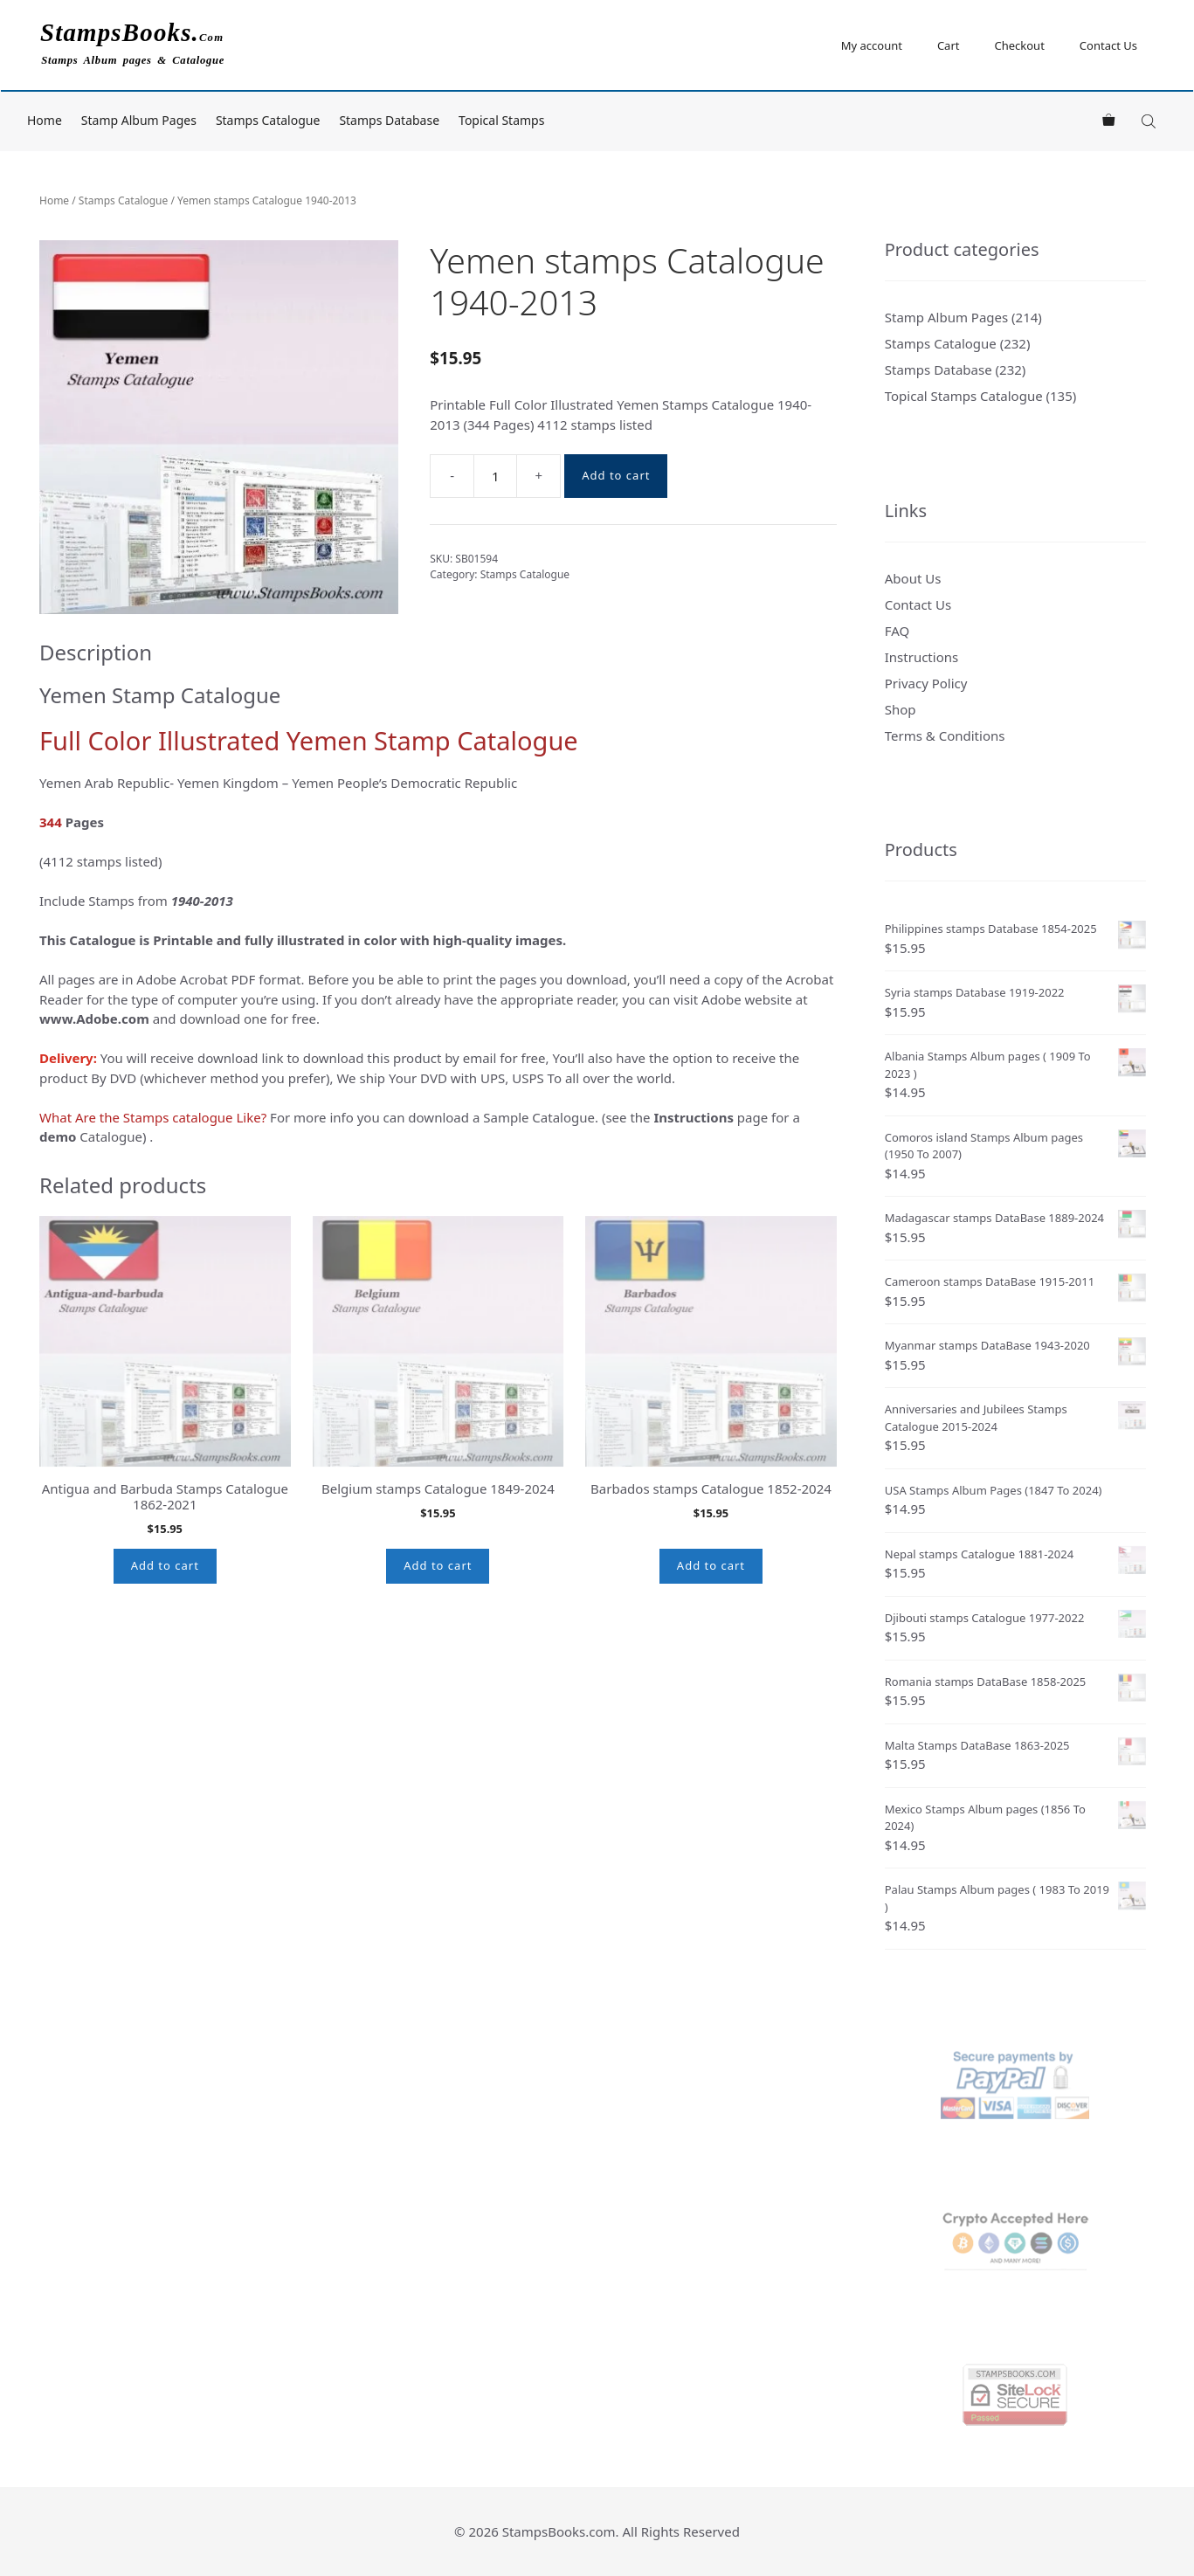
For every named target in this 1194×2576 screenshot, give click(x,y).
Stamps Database (389, 120)
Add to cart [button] (165, 1565)
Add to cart (616, 475)
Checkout (1019, 45)
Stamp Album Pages (139, 120)
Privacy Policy (926, 683)
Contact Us (1108, 45)
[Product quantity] (495, 476)
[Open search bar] (1150, 121)
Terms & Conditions (945, 735)
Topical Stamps (501, 120)
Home (44, 120)
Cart (948, 45)
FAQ (897, 630)
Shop (900, 709)
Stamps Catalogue (268, 120)
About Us (913, 578)
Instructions (921, 657)
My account (871, 45)
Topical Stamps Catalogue (964, 395)
